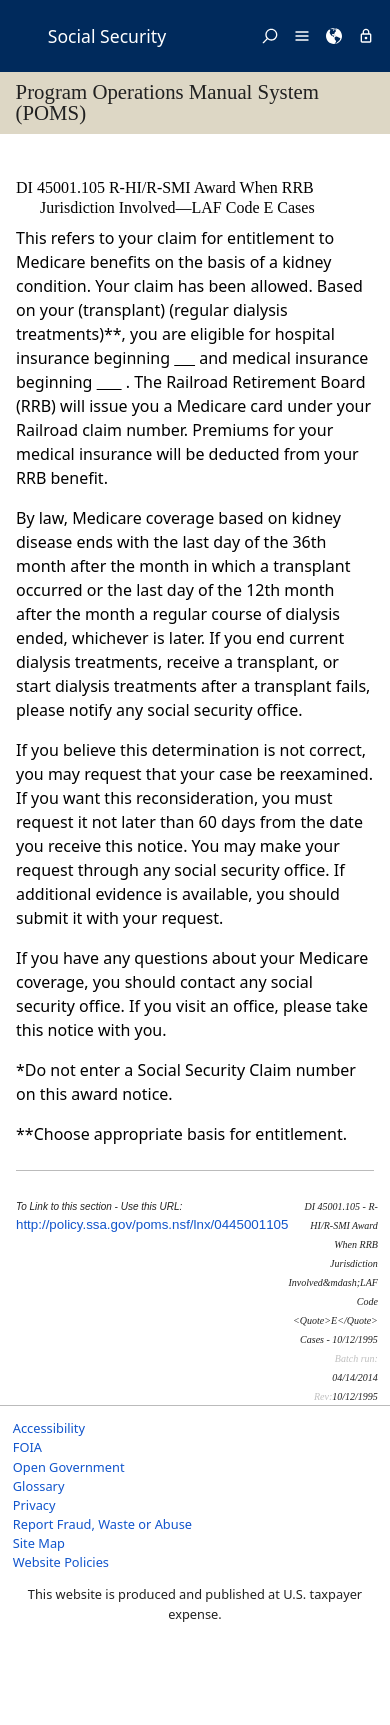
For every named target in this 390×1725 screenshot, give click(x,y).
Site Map (39, 1543)
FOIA (27, 1447)
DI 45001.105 (62, 187)
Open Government (69, 1467)
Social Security (107, 36)
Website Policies (61, 1562)
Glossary (39, 1486)
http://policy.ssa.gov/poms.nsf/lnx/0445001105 (152, 1224)
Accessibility (49, 1428)
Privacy (34, 1505)
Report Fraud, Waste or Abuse (102, 1524)
